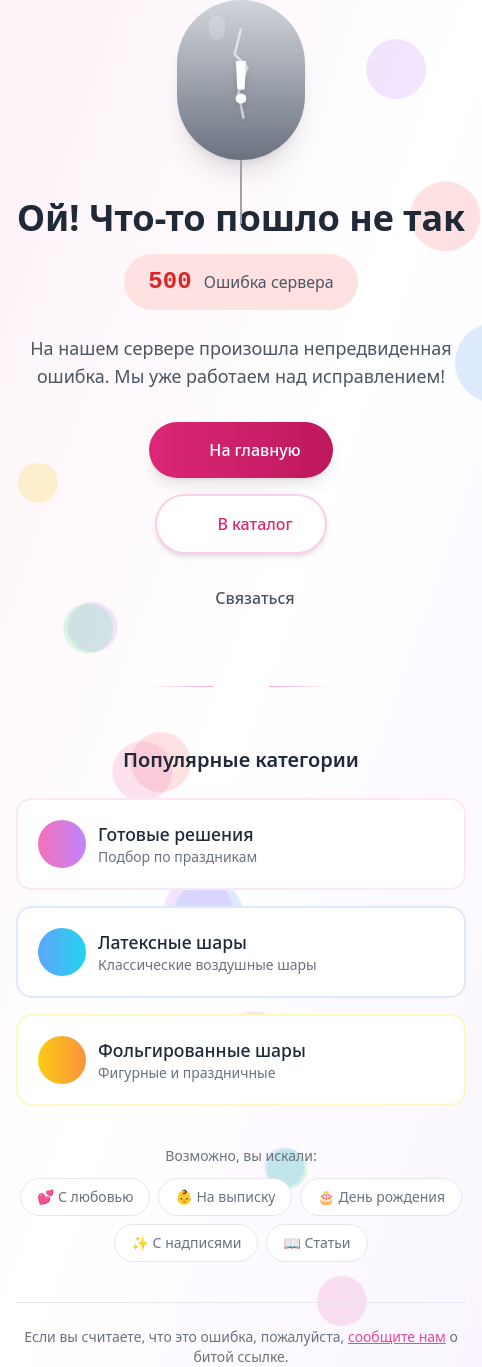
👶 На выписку (225, 1196)
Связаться (240, 598)
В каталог (240, 524)
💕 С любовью (85, 1196)
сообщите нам (397, 1336)
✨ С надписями (186, 1242)
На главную (240, 450)
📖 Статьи (316, 1242)
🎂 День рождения (381, 1196)
